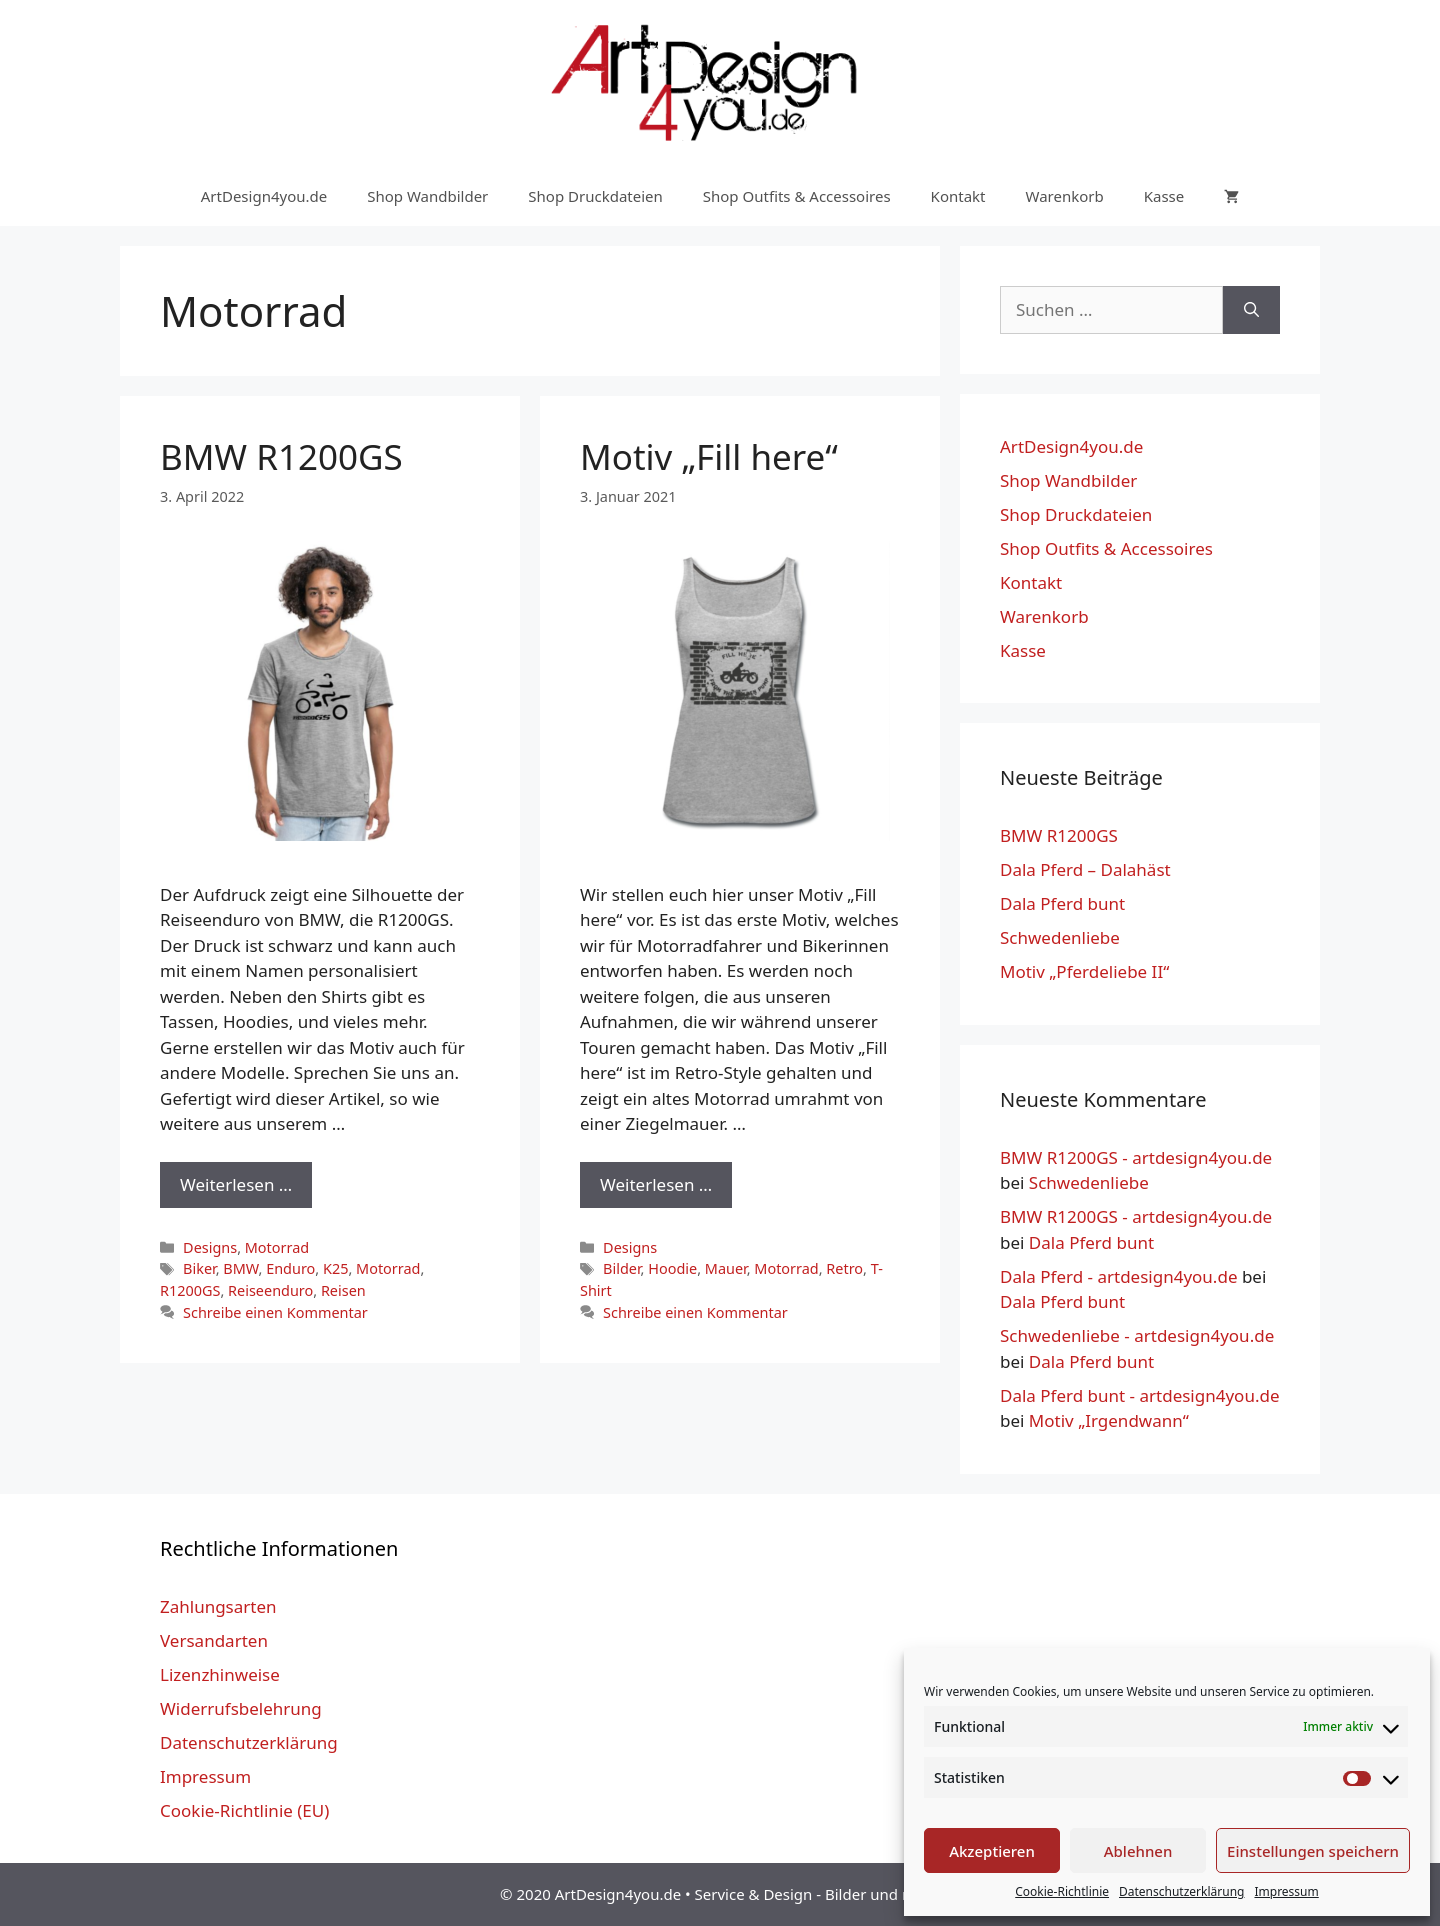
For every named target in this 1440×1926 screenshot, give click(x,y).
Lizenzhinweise (220, 1674)
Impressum (1286, 1891)
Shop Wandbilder (427, 196)
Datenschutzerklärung (1181, 1891)
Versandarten (214, 1640)
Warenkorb (1065, 196)
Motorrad (277, 1247)
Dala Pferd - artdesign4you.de (1118, 1276)
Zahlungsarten (218, 1606)
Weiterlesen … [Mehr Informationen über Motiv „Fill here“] (656, 1184)
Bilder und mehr (882, 1894)
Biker (199, 1268)
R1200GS (190, 1290)
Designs (210, 1247)
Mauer (726, 1268)
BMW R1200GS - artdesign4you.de (1136, 1157)
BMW (240, 1268)
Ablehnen (1138, 1851)
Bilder (622, 1268)
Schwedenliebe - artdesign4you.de (1137, 1335)
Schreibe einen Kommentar (275, 1312)
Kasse (1164, 196)
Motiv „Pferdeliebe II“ (1084, 971)
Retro (844, 1268)
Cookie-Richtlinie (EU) (244, 1810)
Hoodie (672, 1268)
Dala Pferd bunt (1062, 903)
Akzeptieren (992, 1851)
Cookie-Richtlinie (1062, 1891)
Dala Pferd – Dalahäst (1085, 869)
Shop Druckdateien (595, 196)
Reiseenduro (270, 1290)
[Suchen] (1251, 310)
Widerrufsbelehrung (241, 1708)
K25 (335, 1268)
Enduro (290, 1268)
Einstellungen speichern (1313, 1851)
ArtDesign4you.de (264, 196)
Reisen (343, 1290)
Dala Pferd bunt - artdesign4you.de (1140, 1395)
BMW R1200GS (281, 456)
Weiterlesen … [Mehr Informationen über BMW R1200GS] (236, 1184)
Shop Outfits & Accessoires (797, 196)
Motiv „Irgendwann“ (1109, 1420)
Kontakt (958, 196)
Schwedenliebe (1060, 937)
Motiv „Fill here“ (709, 456)
